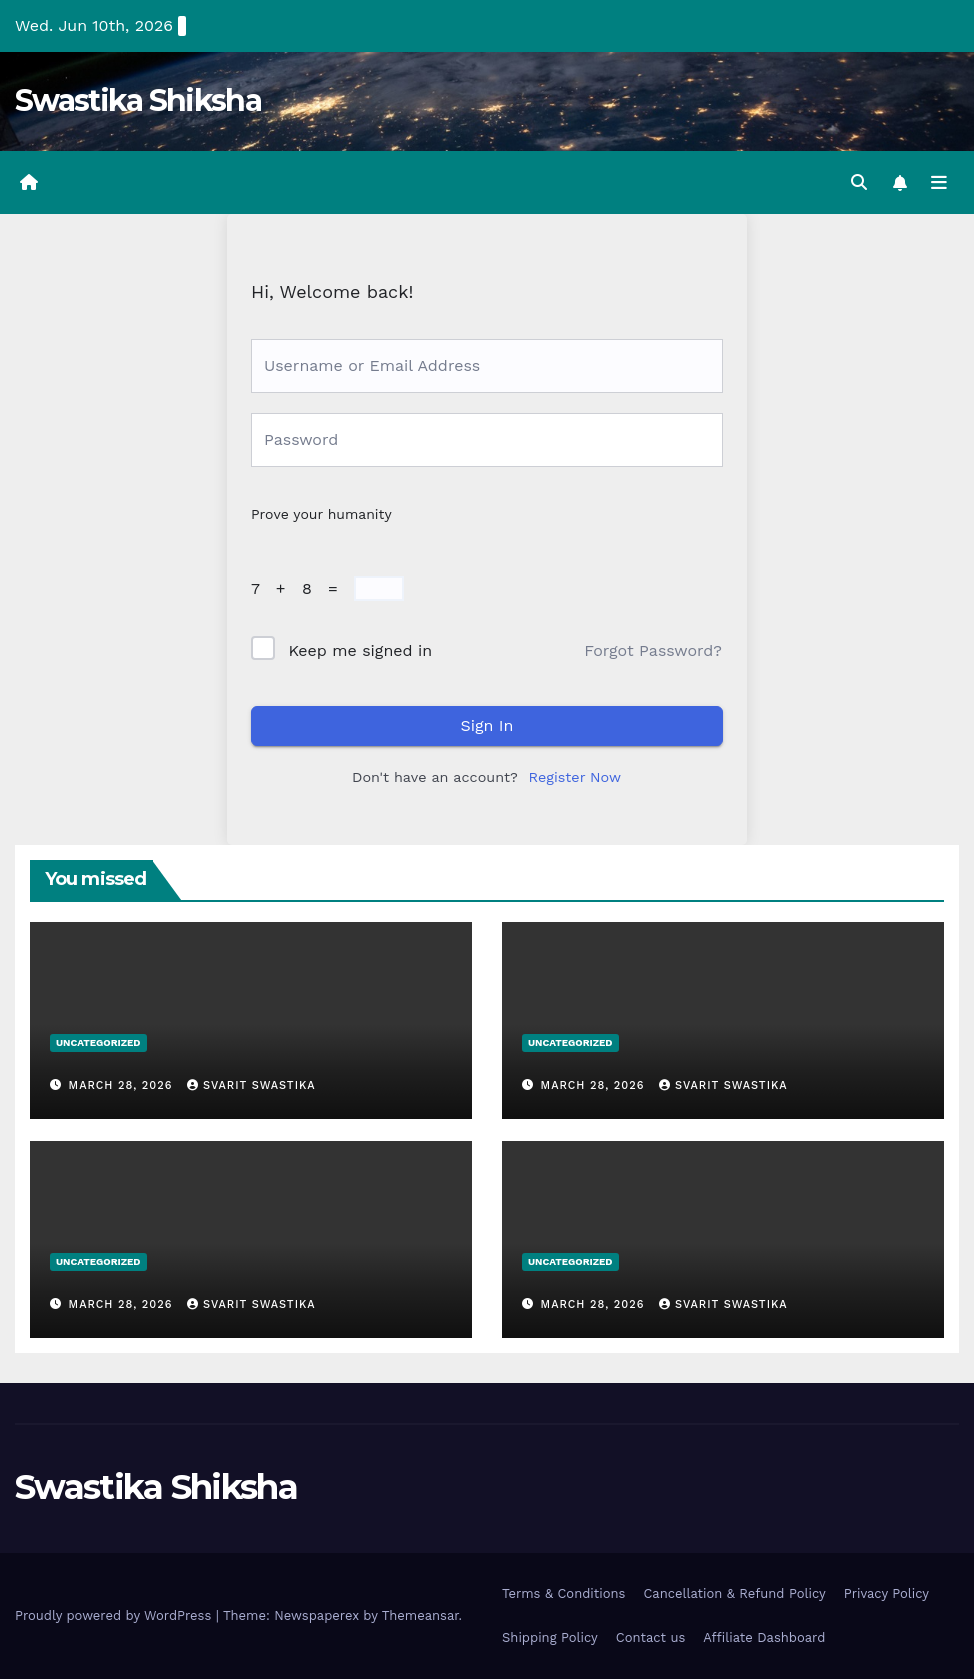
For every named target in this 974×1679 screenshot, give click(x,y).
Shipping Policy (550, 1637)
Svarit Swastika (251, 1085)
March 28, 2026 (123, 1085)
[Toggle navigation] (939, 183)
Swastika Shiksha (138, 100)
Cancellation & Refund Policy (734, 1593)
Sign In (487, 725)
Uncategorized (98, 1042)
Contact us (651, 1637)
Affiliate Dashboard (764, 1637)
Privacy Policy (886, 1593)
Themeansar (420, 1615)
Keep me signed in (360, 650)
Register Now (575, 777)
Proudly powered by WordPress (115, 1615)
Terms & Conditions (563, 1593)
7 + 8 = (300, 588)
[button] (859, 182)
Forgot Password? (653, 650)
